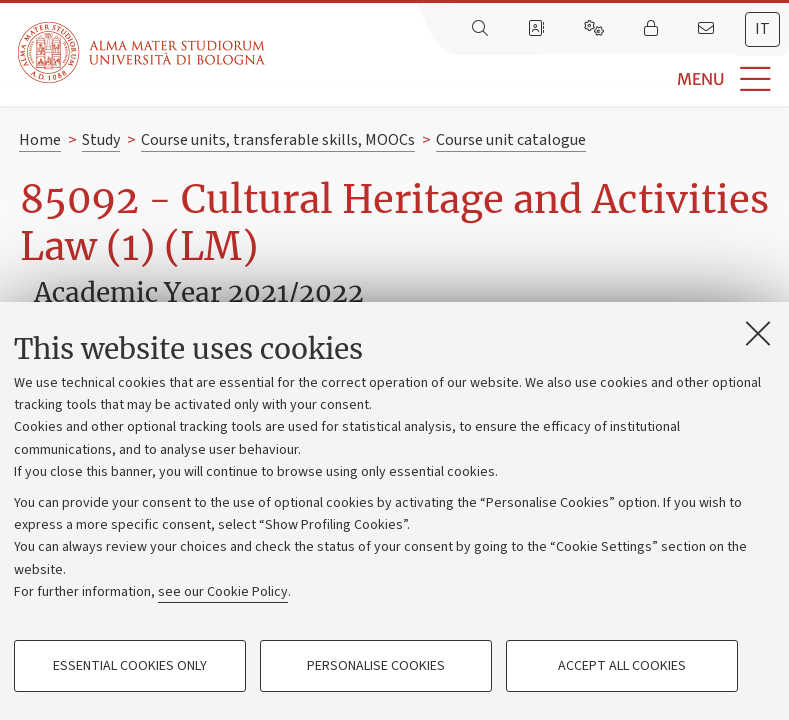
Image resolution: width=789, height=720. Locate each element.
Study (101, 140)
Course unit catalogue (511, 140)
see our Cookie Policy (223, 592)
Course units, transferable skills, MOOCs (278, 140)
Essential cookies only (130, 666)
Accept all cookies (622, 666)
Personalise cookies (376, 666)
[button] (527, 79)
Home (40, 140)
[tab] (762, 29)
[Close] (758, 333)
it (762, 29)
